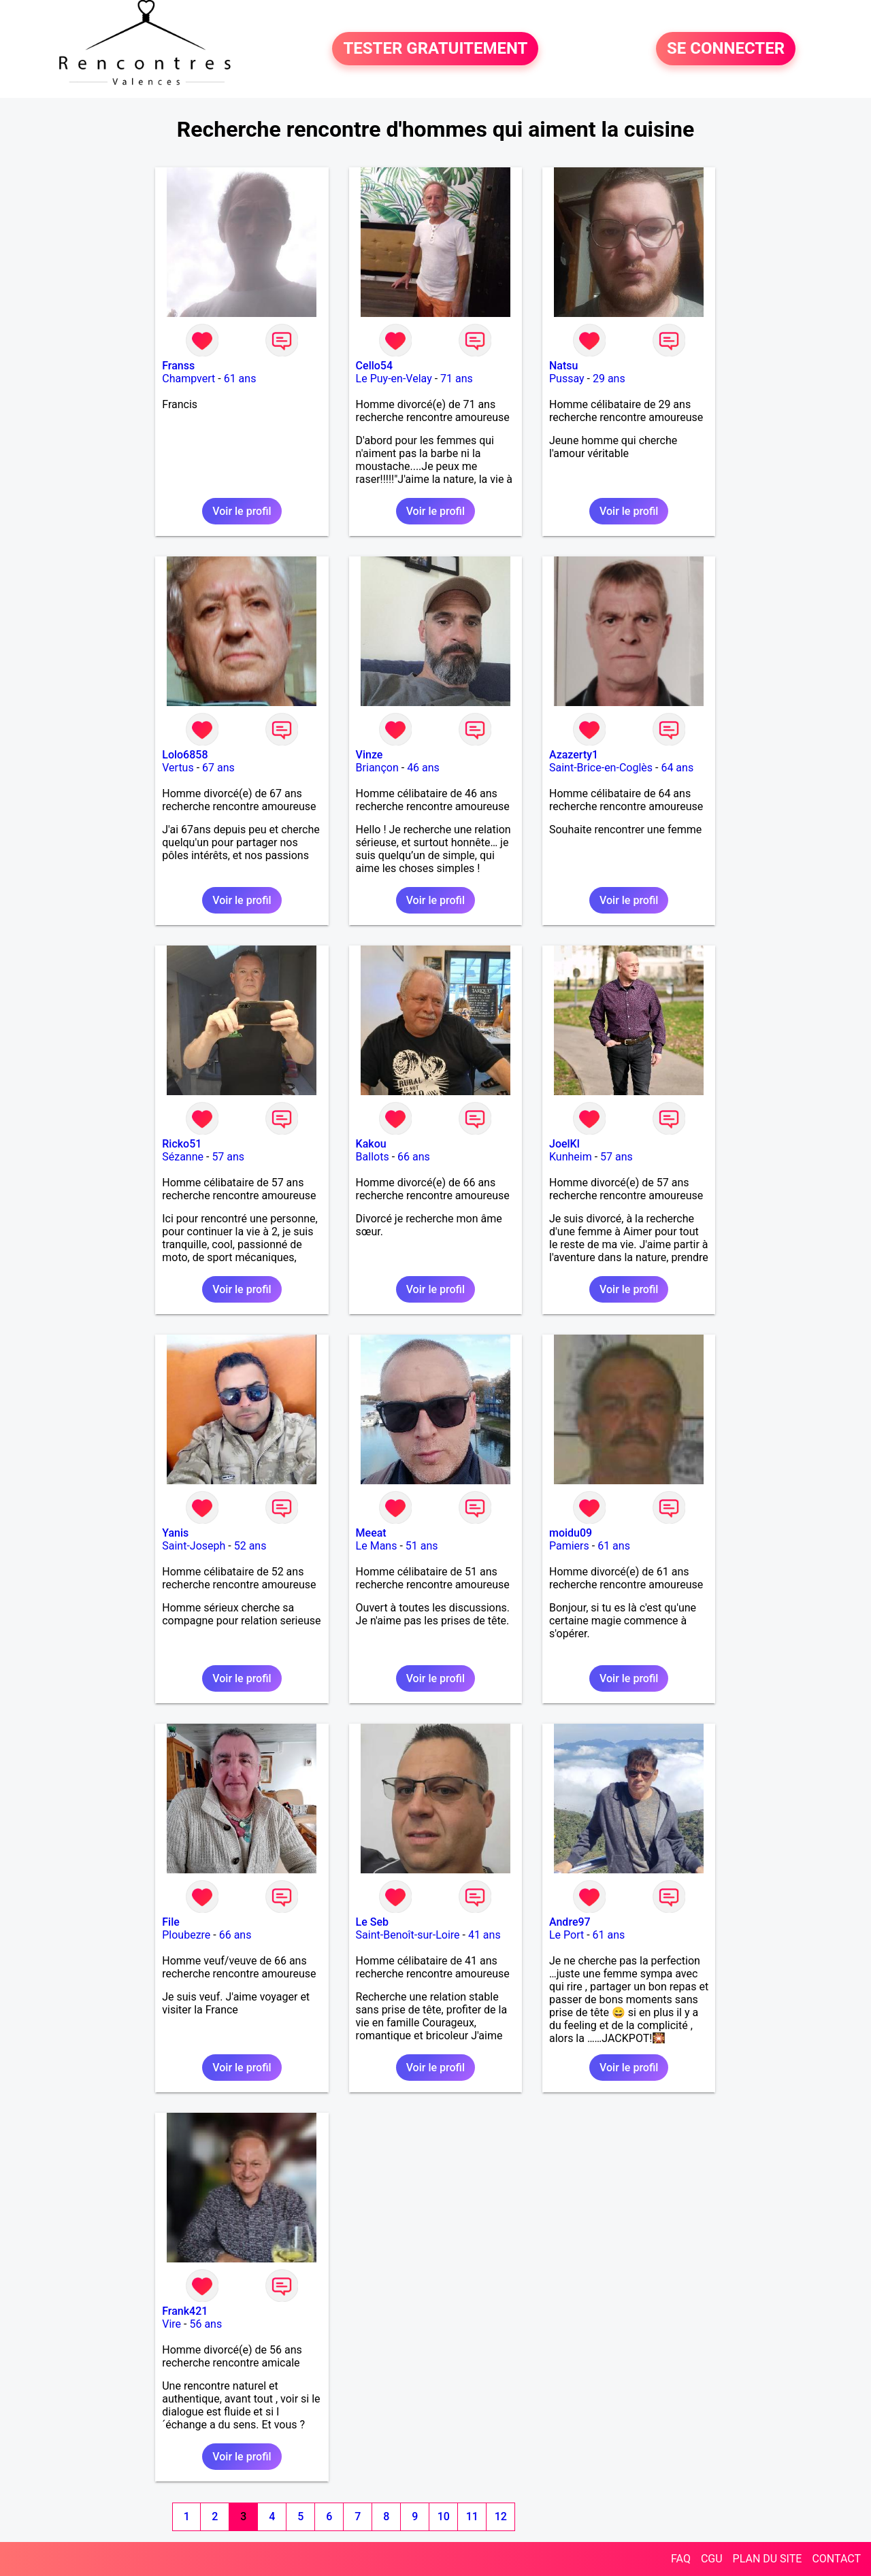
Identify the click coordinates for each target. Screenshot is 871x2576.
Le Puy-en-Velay (394, 378)
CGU (712, 2558)
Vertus (177, 767)
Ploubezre (186, 1934)
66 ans (413, 1156)
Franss (178, 365)
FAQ (681, 2558)
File (171, 1922)
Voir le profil (241, 511)
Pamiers (569, 1545)
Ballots (372, 1156)
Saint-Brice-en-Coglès (601, 767)
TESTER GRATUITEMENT (435, 48)
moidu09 (570, 1532)
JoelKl (564, 1143)
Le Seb (372, 1922)
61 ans (240, 378)
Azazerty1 (573, 754)
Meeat (371, 1532)
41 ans (484, 1934)
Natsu (563, 365)
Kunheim (570, 1156)
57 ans (228, 1156)
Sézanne (182, 1156)
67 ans (218, 767)
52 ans (250, 1545)
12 (501, 2516)
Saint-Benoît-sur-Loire (408, 1934)
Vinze (369, 754)
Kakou (371, 1143)
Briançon (377, 767)
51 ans (422, 1545)
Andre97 (570, 1922)
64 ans (677, 767)
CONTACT (836, 2558)
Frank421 (185, 2311)
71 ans (456, 378)
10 (444, 2516)
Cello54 (374, 365)
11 (472, 2516)
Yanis (175, 1532)
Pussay (567, 378)
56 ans (205, 2324)
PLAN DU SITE (767, 2558)
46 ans (423, 767)
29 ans (609, 378)
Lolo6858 (185, 754)
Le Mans (376, 1545)
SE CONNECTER (726, 48)
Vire (171, 2324)
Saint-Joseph (193, 1545)
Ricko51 (181, 1143)
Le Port (566, 1934)
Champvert (188, 378)
